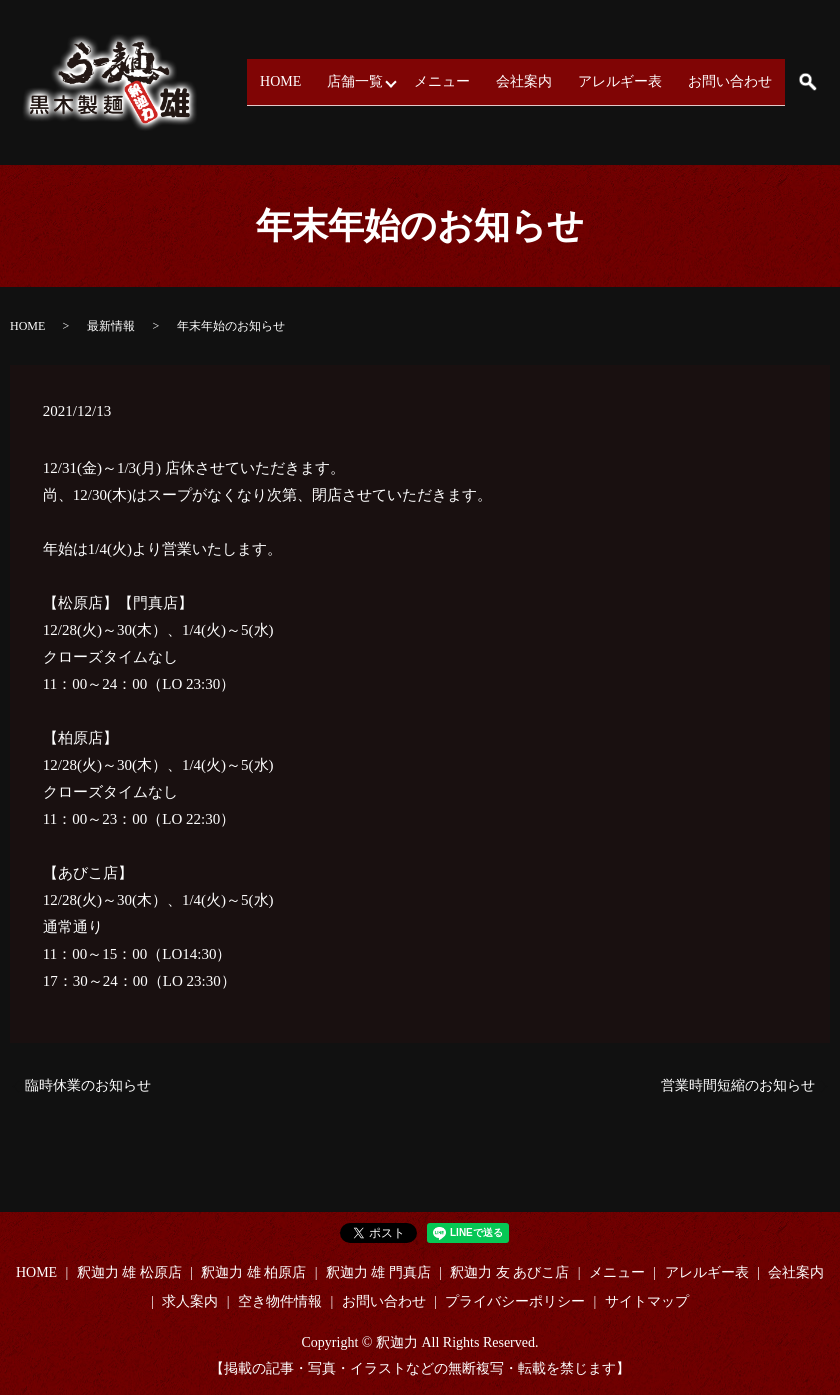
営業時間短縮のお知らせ (738, 1085)
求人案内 (190, 1301)
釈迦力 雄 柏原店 (253, 1272)
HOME (302, 81)
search (807, 82)
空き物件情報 (280, 1301)
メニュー (464, 81)
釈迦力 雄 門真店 (378, 1272)
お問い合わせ (733, 81)
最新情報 (111, 326)
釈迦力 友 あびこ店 (509, 1272)
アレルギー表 (630, 81)
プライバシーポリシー (515, 1301)
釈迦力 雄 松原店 (129, 1272)
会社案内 (540, 81)
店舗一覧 (371, 81)
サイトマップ (647, 1301)
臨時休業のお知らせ (88, 1085)
